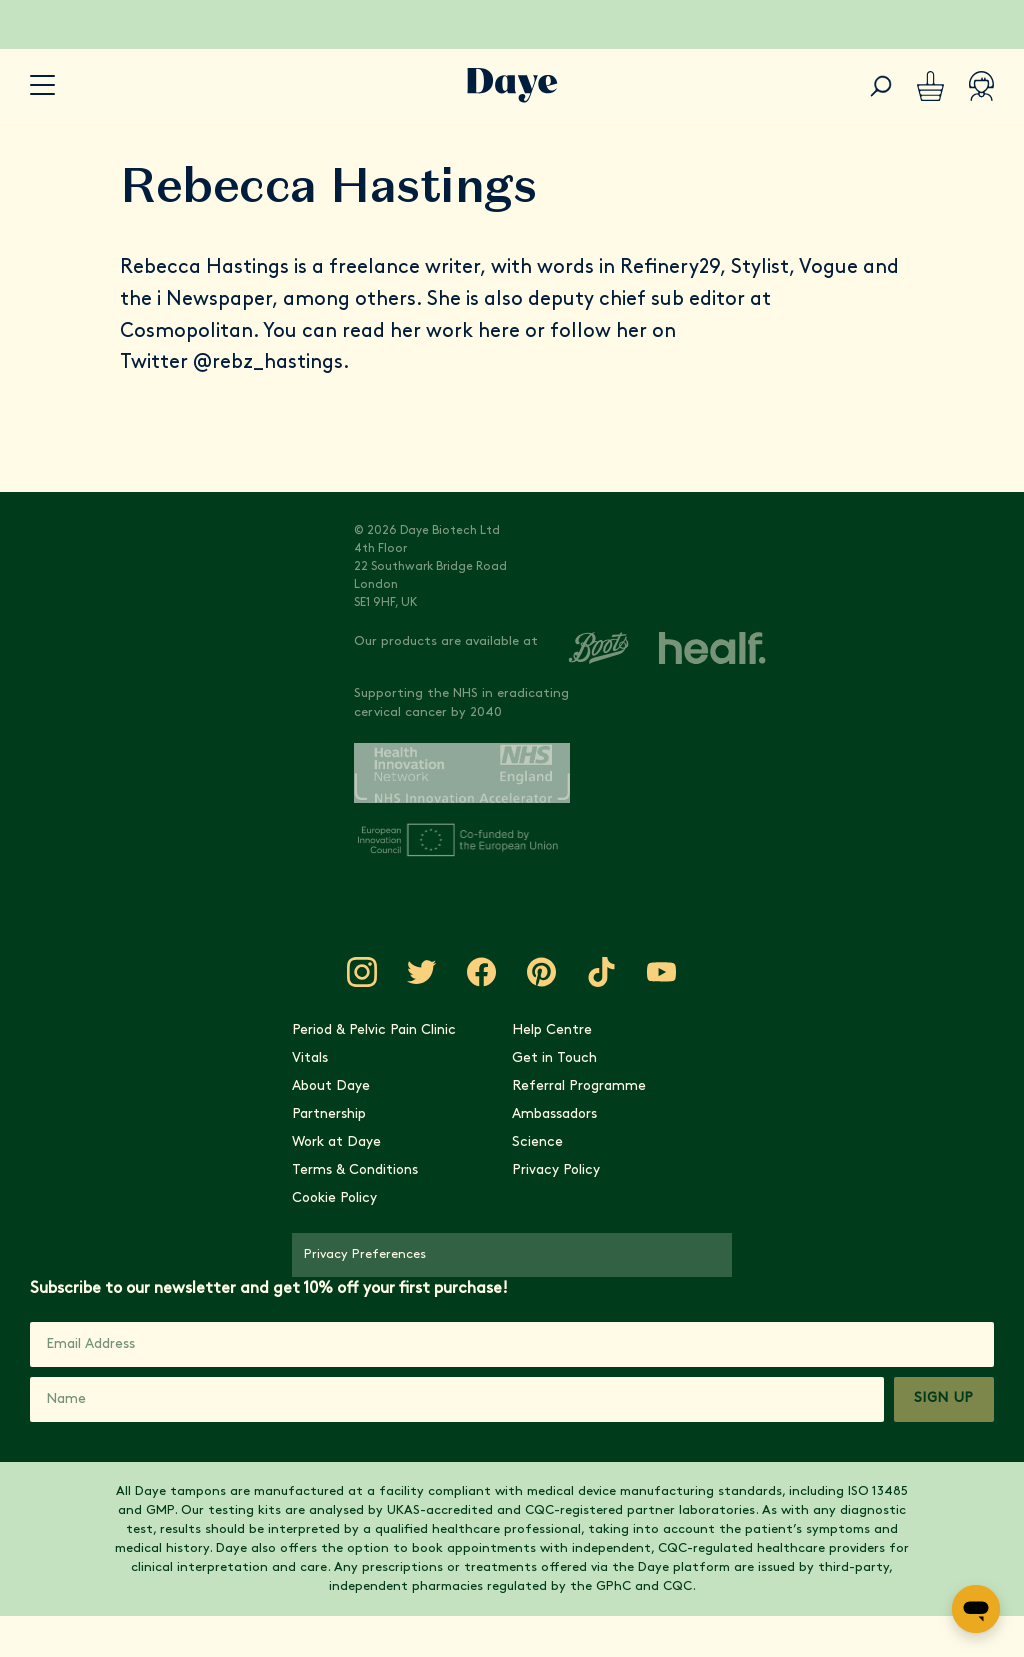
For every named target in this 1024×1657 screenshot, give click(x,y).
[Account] (981, 86)
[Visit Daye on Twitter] (422, 972)
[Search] (881, 86)
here (499, 332)
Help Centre (552, 1030)
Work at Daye (336, 1142)
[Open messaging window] (976, 1609)
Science (537, 1142)
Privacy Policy (556, 1170)
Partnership (329, 1114)
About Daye (331, 1086)
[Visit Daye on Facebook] (482, 972)
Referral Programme (579, 1086)
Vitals (310, 1058)
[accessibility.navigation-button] (42, 85)
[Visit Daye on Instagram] (362, 972)
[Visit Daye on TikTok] (602, 972)
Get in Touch (554, 1058)
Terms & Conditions (355, 1170)
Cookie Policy (334, 1198)
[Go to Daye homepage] (512, 85)
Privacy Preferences (365, 1254)
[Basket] (930, 86)
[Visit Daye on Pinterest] (542, 972)
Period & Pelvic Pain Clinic (374, 1030)
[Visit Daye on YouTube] (662, 972)
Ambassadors (554, 1114)
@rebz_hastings (268, 363)
